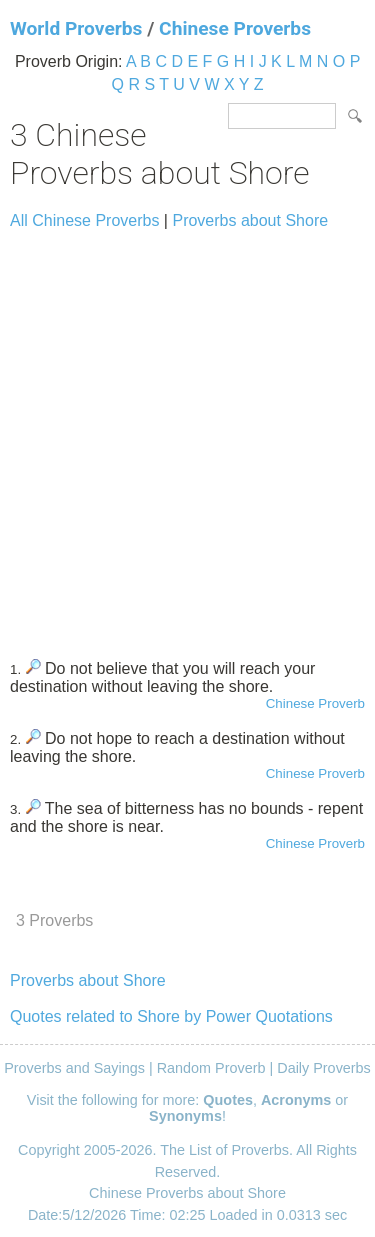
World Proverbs (76, 28)
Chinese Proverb (315, 703)
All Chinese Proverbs (84, 220)
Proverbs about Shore (250, 220)
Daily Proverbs (324, 1068)
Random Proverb (211, 1068)
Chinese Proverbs (235, 28)
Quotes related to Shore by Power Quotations (171, 1016)
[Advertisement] (187, 435)
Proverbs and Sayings (74, 1068)
